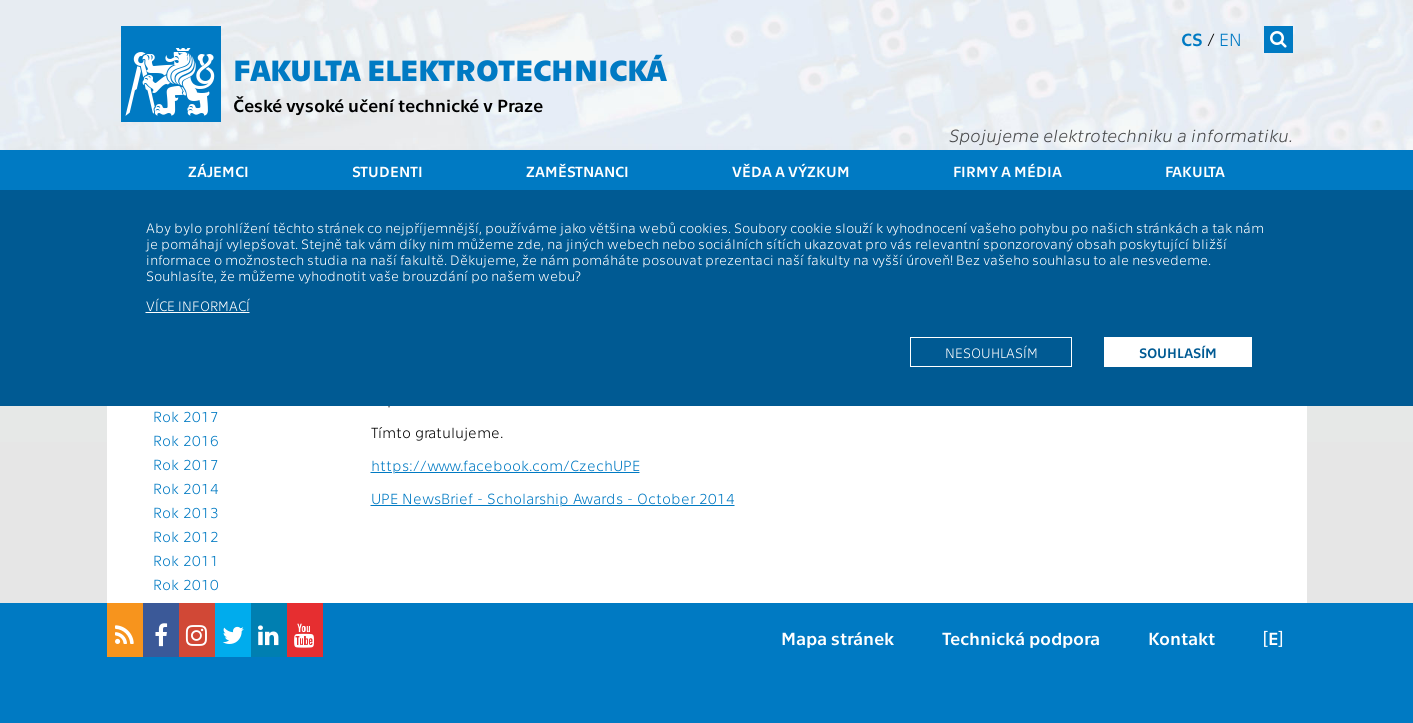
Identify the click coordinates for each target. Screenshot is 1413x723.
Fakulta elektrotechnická (450, 68)
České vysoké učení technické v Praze (388, 104)
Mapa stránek (837, 637)
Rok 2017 (186, 416)
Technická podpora (1021, 637)
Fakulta (1195, 171)
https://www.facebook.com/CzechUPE (505, 465)
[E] (1273, 637)
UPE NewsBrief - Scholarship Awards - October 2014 (553, 498)
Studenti (387, 171)
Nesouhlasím (991, 352)
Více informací (198, 305)
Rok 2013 (186, 512)
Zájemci (218, 171)
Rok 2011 (186, 560)
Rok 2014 (186, 488)
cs (1192, 38)
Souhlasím (1178, 352)
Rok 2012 (186, 536)
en (1230, 38)
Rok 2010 (186, 584)
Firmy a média (1007, 171)
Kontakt (1181, 637)
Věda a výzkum (791, 171)
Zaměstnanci (577, 171)
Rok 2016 (186, 440)
